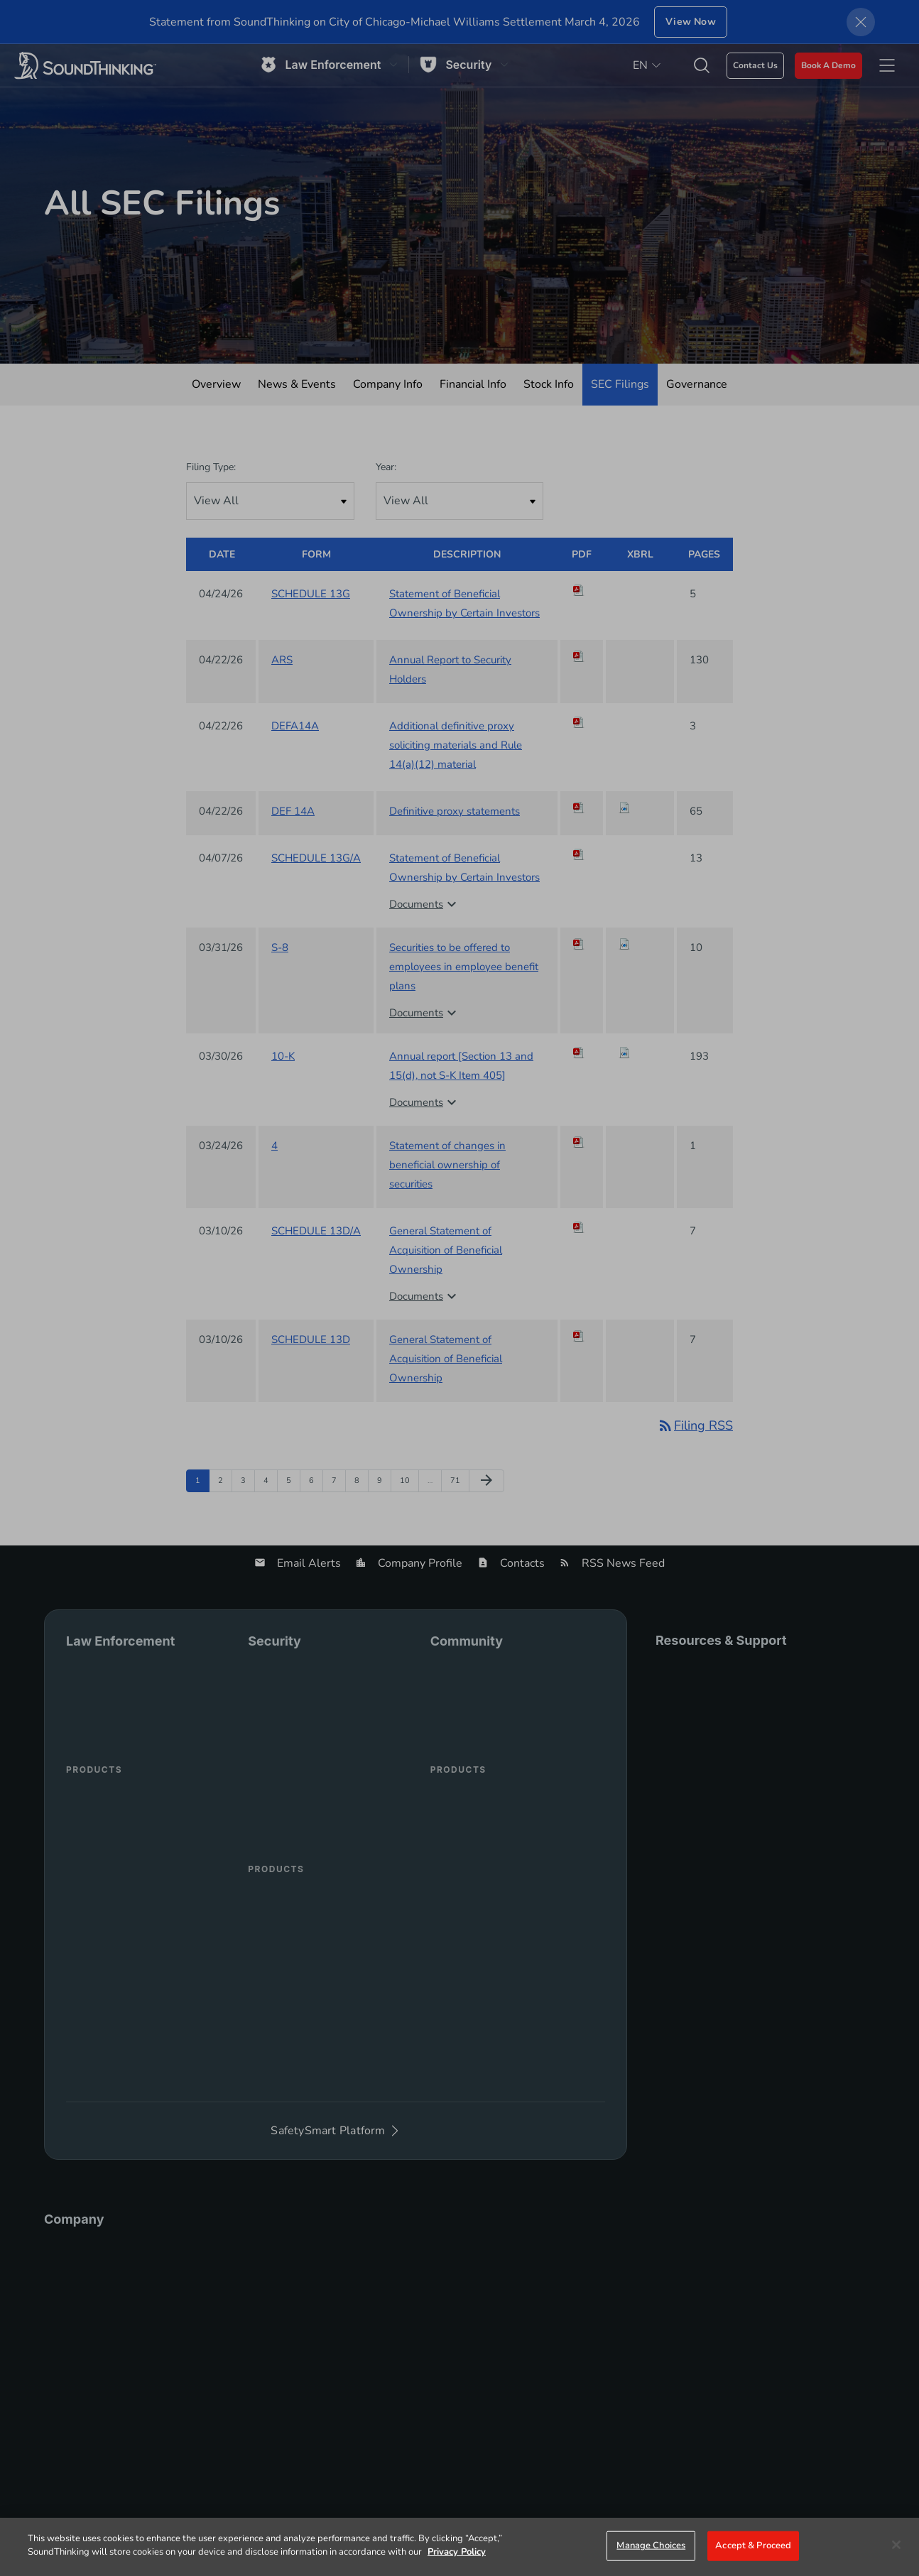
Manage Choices (650, 2545)
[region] (459, 2547)
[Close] (896, 2544)
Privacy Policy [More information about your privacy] (457, 2551)
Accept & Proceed (753, 2545)
